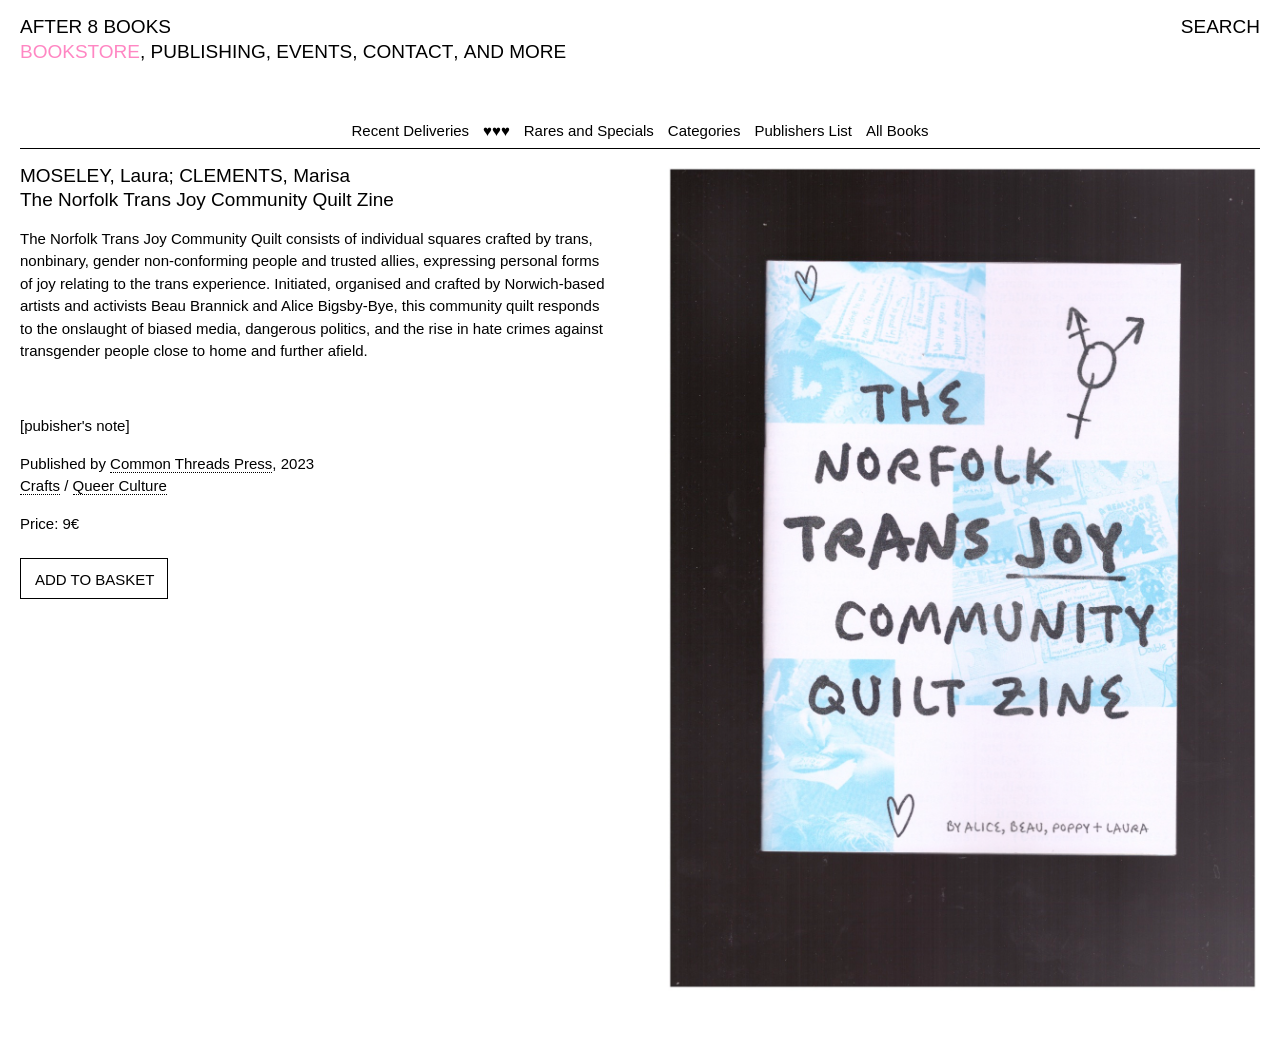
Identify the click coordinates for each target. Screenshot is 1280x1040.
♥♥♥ (496, 130)
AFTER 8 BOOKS (95, 26)
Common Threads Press (191, 463)
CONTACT (408, 51)
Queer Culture (120, 485)
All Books (897, 130)
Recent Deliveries (411, 130)
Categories (704, 130)
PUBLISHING (208, 51)
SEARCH (1220, 26)
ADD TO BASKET (94, 579)
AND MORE (515, 51)
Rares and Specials (589, 130)
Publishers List (803, 130)
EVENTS (314, 51)
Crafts (40, 485)
